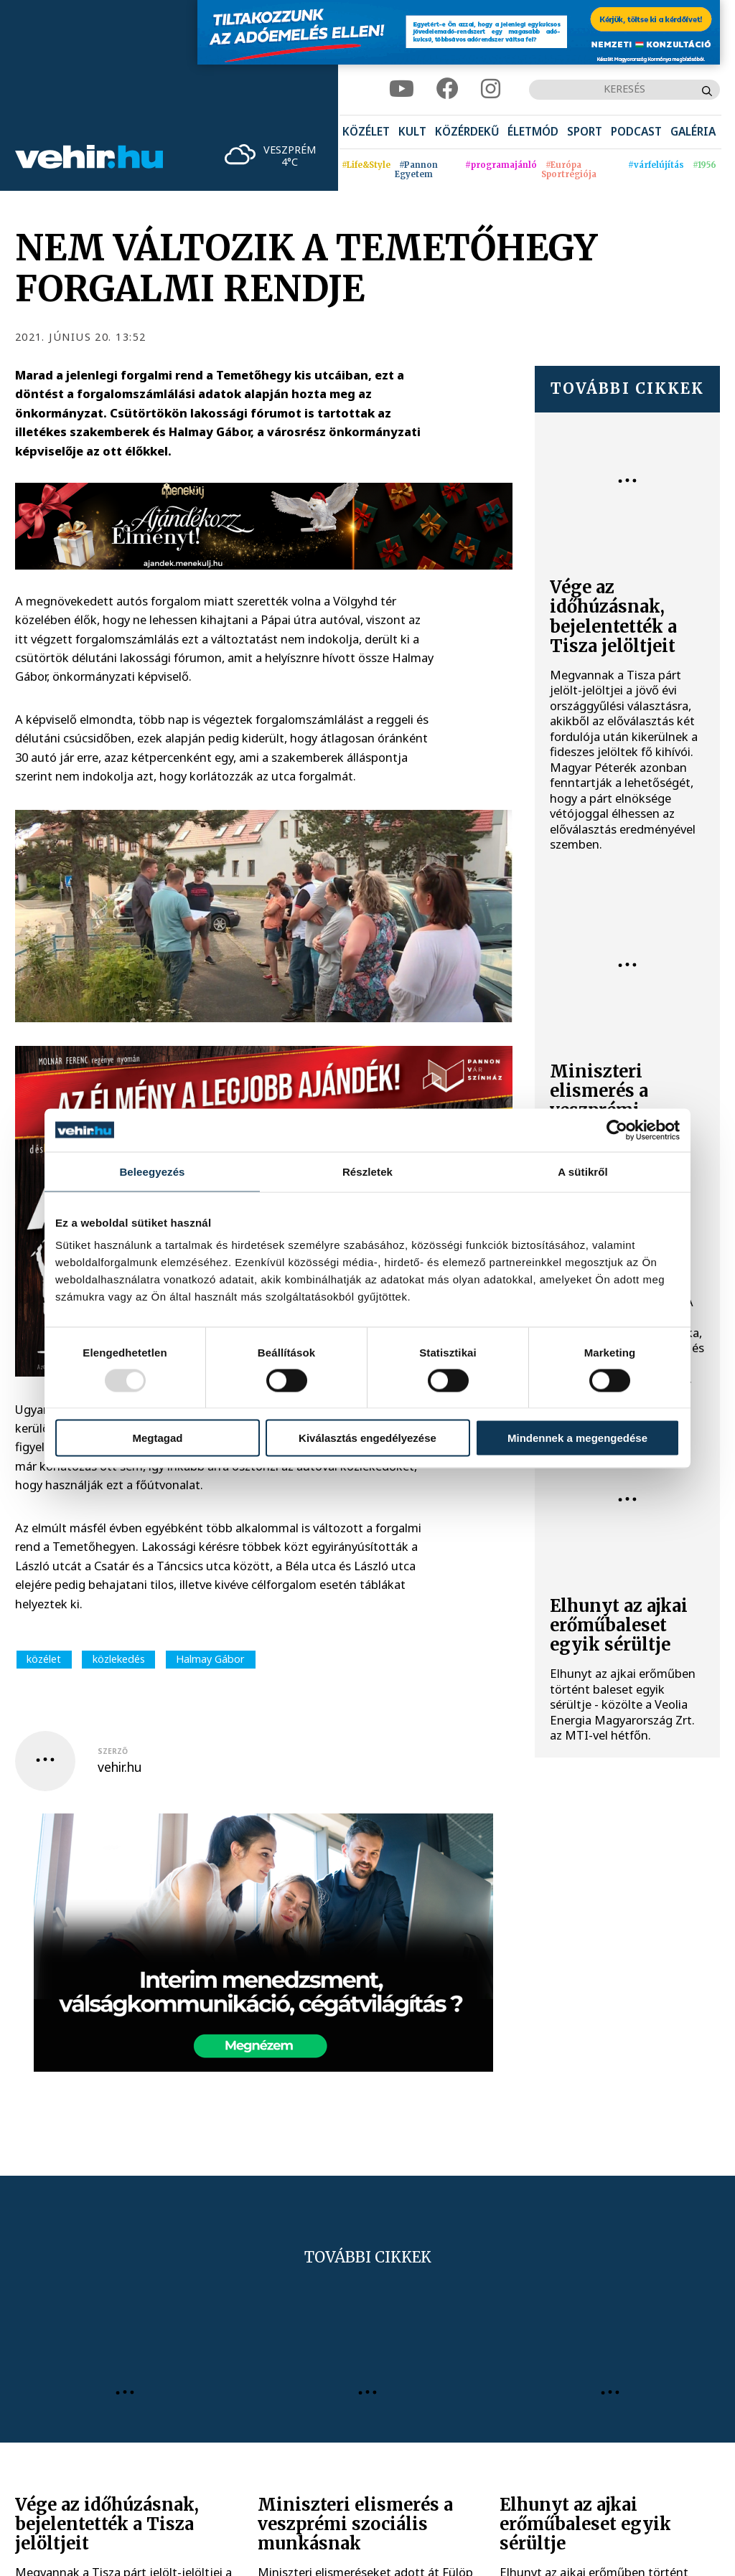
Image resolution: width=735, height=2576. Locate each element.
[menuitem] (366, 132)
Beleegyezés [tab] (151, 1171)
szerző (113, 1751)
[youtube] (401, 89)
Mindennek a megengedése (577, 1438)
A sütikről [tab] (583, 1171)
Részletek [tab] (367, 1171)
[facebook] (447, 89)
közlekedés (119, 1659)
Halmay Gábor (210, 1659)
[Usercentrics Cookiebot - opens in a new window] (617, 1130)
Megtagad (157, 1438)
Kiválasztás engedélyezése (367, 1438)
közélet (44, 1659)
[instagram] (490, 89)
